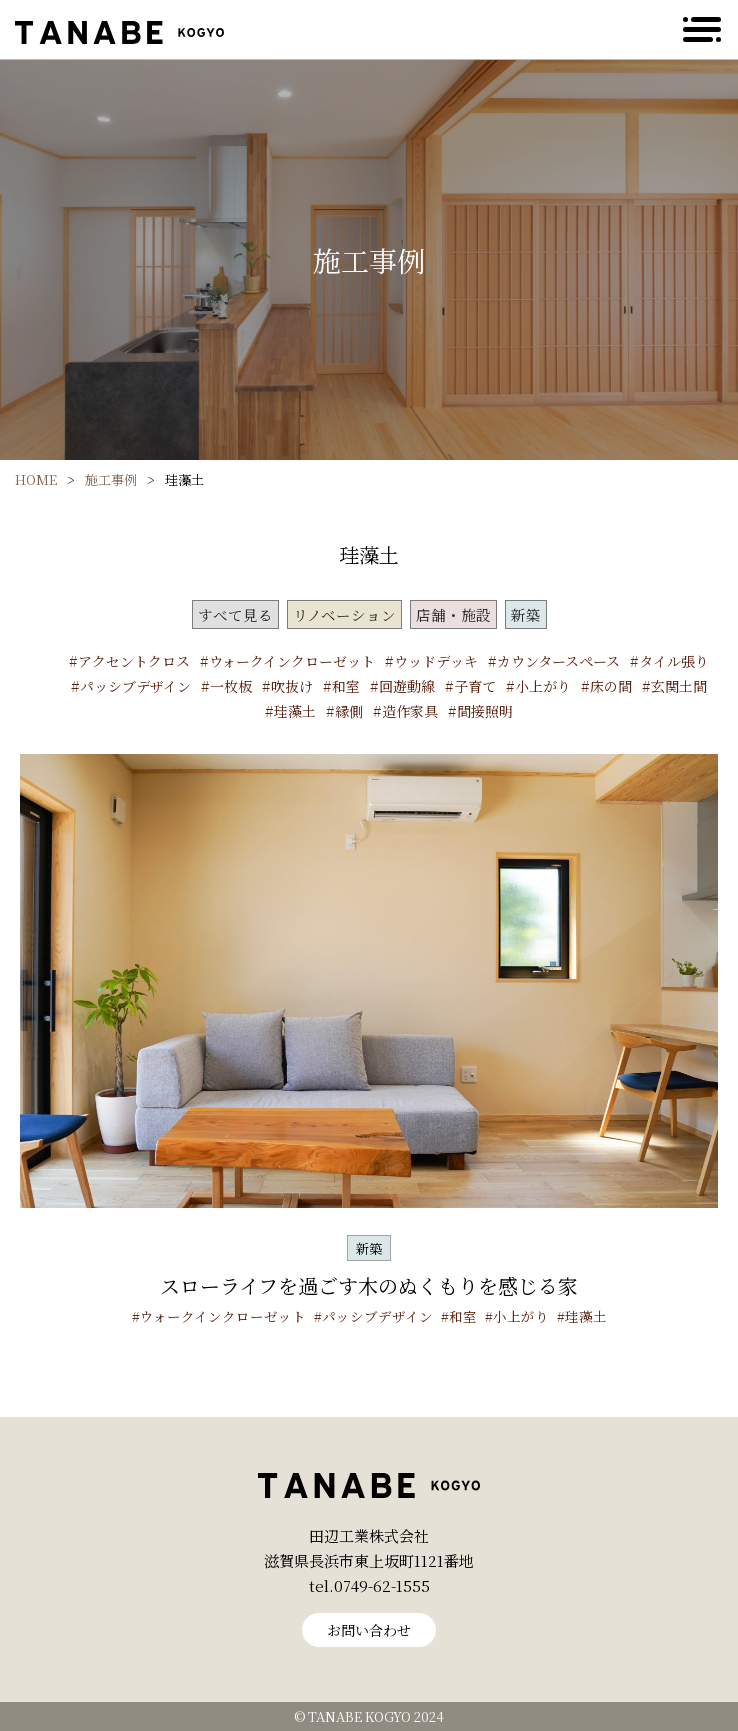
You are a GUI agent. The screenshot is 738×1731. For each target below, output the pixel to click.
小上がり (543, 686)
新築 (526, 614)
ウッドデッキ (436, 661)
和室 (346, 686)
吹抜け (292, 686)
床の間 (611, 686)
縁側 (349, 711)
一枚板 (231, 686)
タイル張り (674, 661)
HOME (36, 479)
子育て (475, 686)
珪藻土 (295, 711)
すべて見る (235, 614)
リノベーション (344, 614)
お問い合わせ (369, 1630)
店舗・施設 (453, 614)
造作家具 (410, 711)
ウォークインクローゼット (292, 661)
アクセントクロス (134, 661)
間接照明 (485, 711)
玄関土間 (679, 686)
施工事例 (111, 479)
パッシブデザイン (135, 686)
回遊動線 (407, 686)
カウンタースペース (558, 661)
